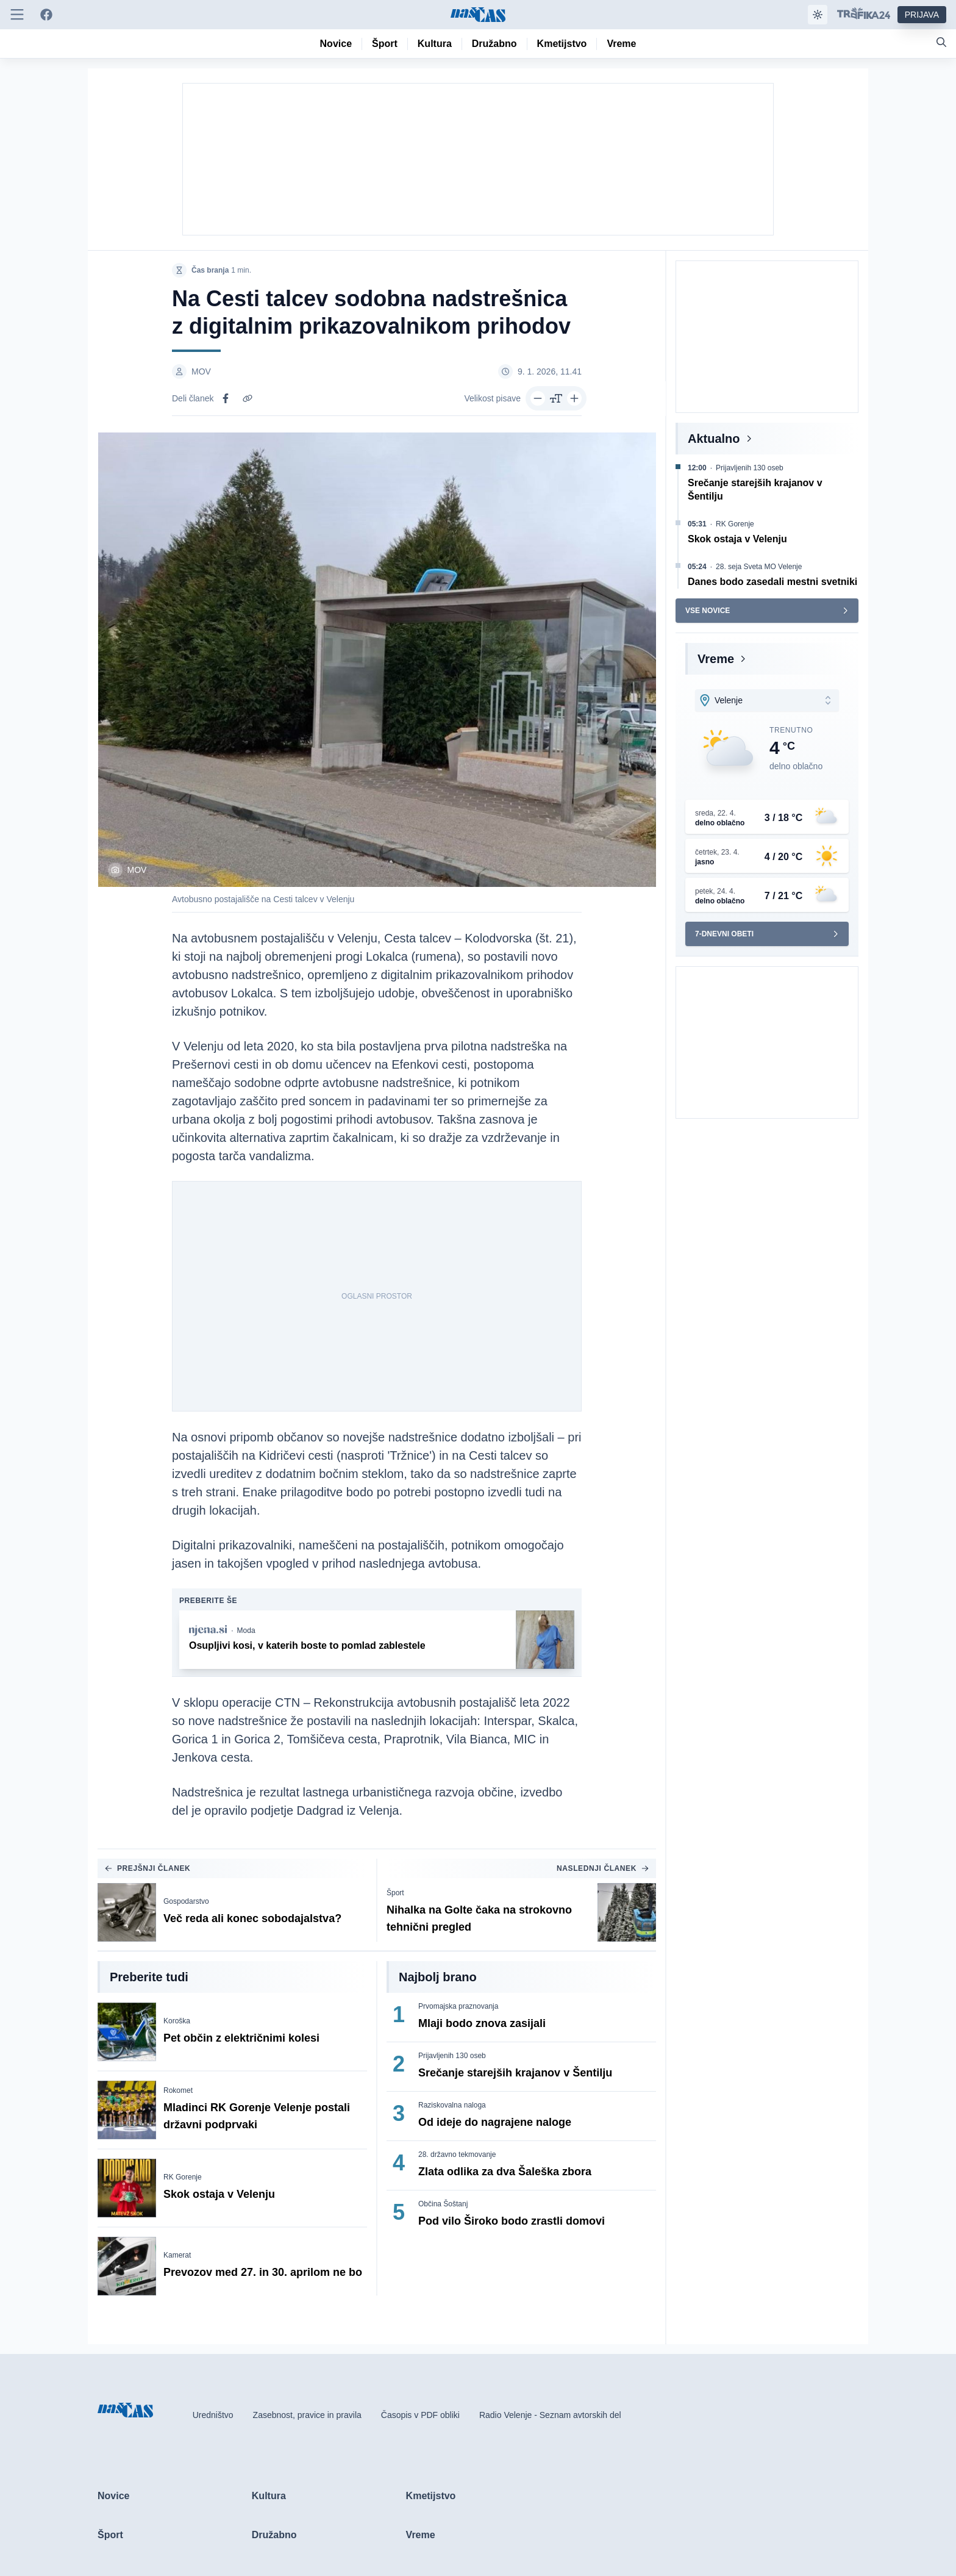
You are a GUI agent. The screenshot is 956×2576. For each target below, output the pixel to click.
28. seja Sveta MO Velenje (759, 566)
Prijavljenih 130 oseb (452, 2055)
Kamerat (177, 2255)
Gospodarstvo (186, 1901)
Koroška (176, 2021)
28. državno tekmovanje (457, 2154)
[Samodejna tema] (817, 14)
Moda (246, 1630)
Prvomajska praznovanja (458, 2006)
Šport (395, 1893)
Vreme (715, 659)
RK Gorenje (182, 2177)
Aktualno (714, 438)
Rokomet (178, 2090)
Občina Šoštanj (443, 2204)
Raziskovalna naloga (452, 2105)
